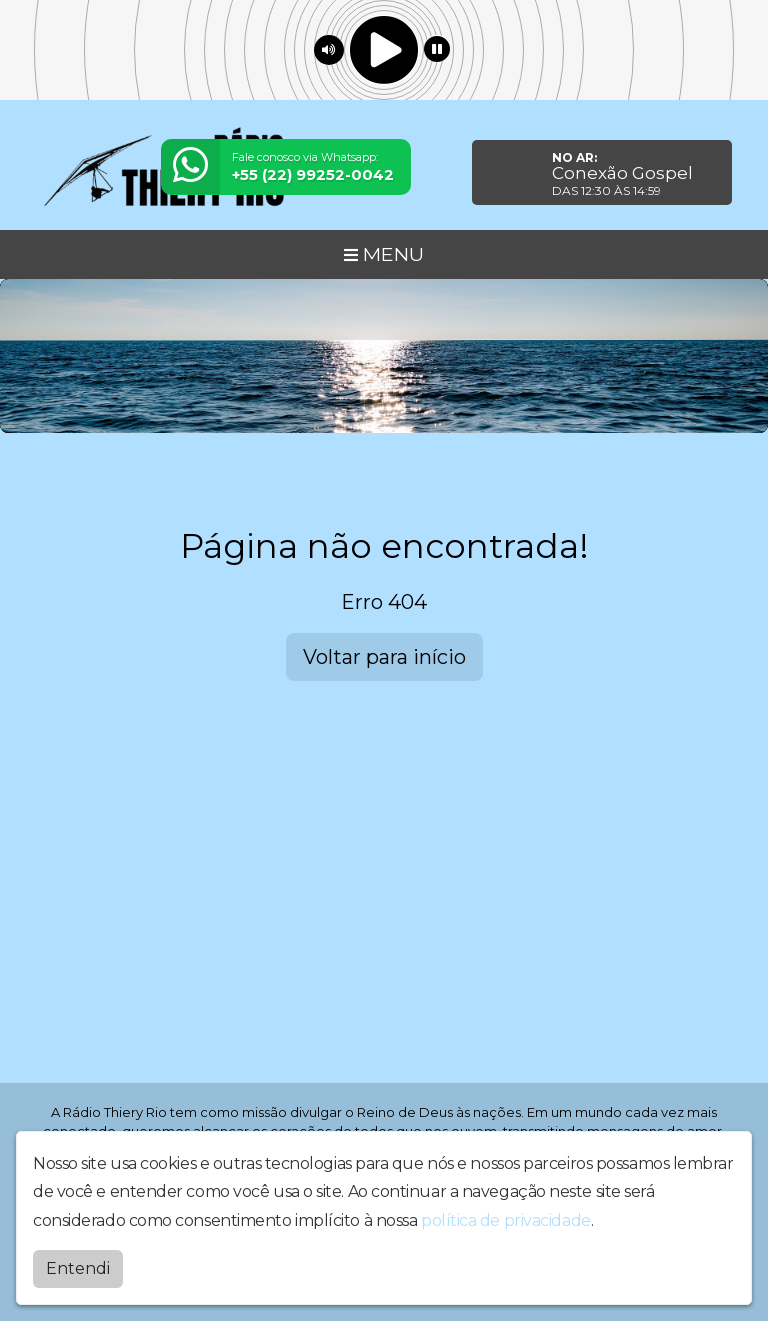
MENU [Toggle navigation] (384, 254)
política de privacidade (506, 1218)
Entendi (78, 1266)
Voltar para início (384, 657)
